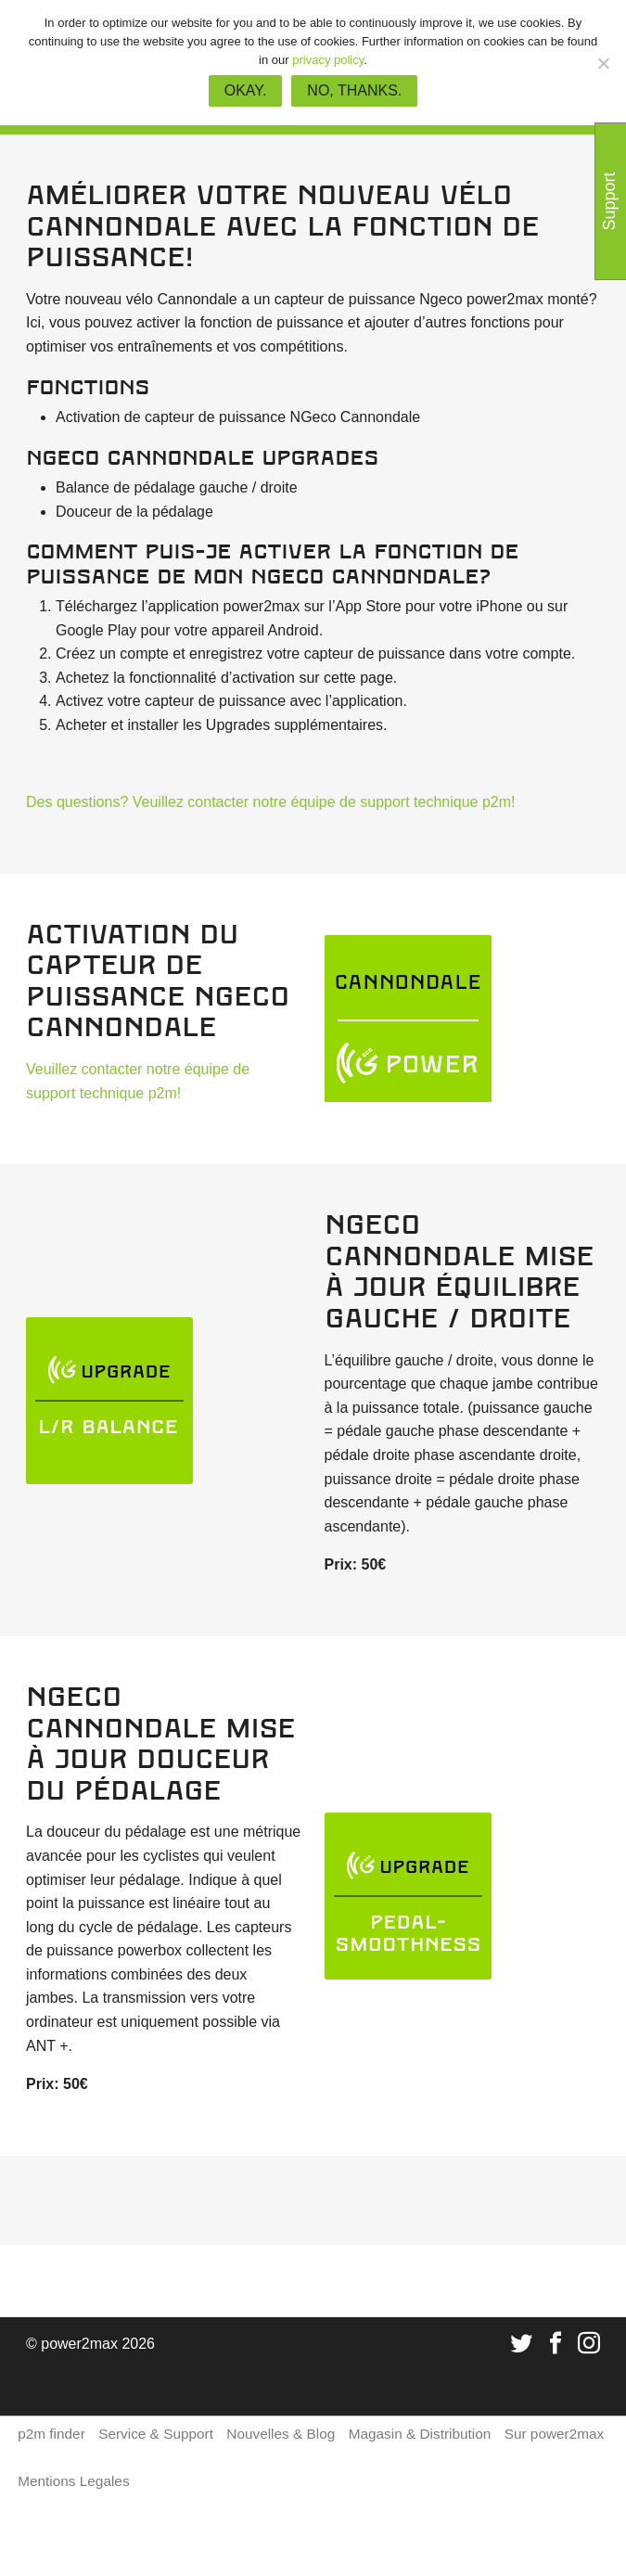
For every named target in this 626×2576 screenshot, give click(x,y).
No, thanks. (354, 90)
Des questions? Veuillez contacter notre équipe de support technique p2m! (270, 802)
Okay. (245, 90)
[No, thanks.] (603, 63)
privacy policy (328, 60)
